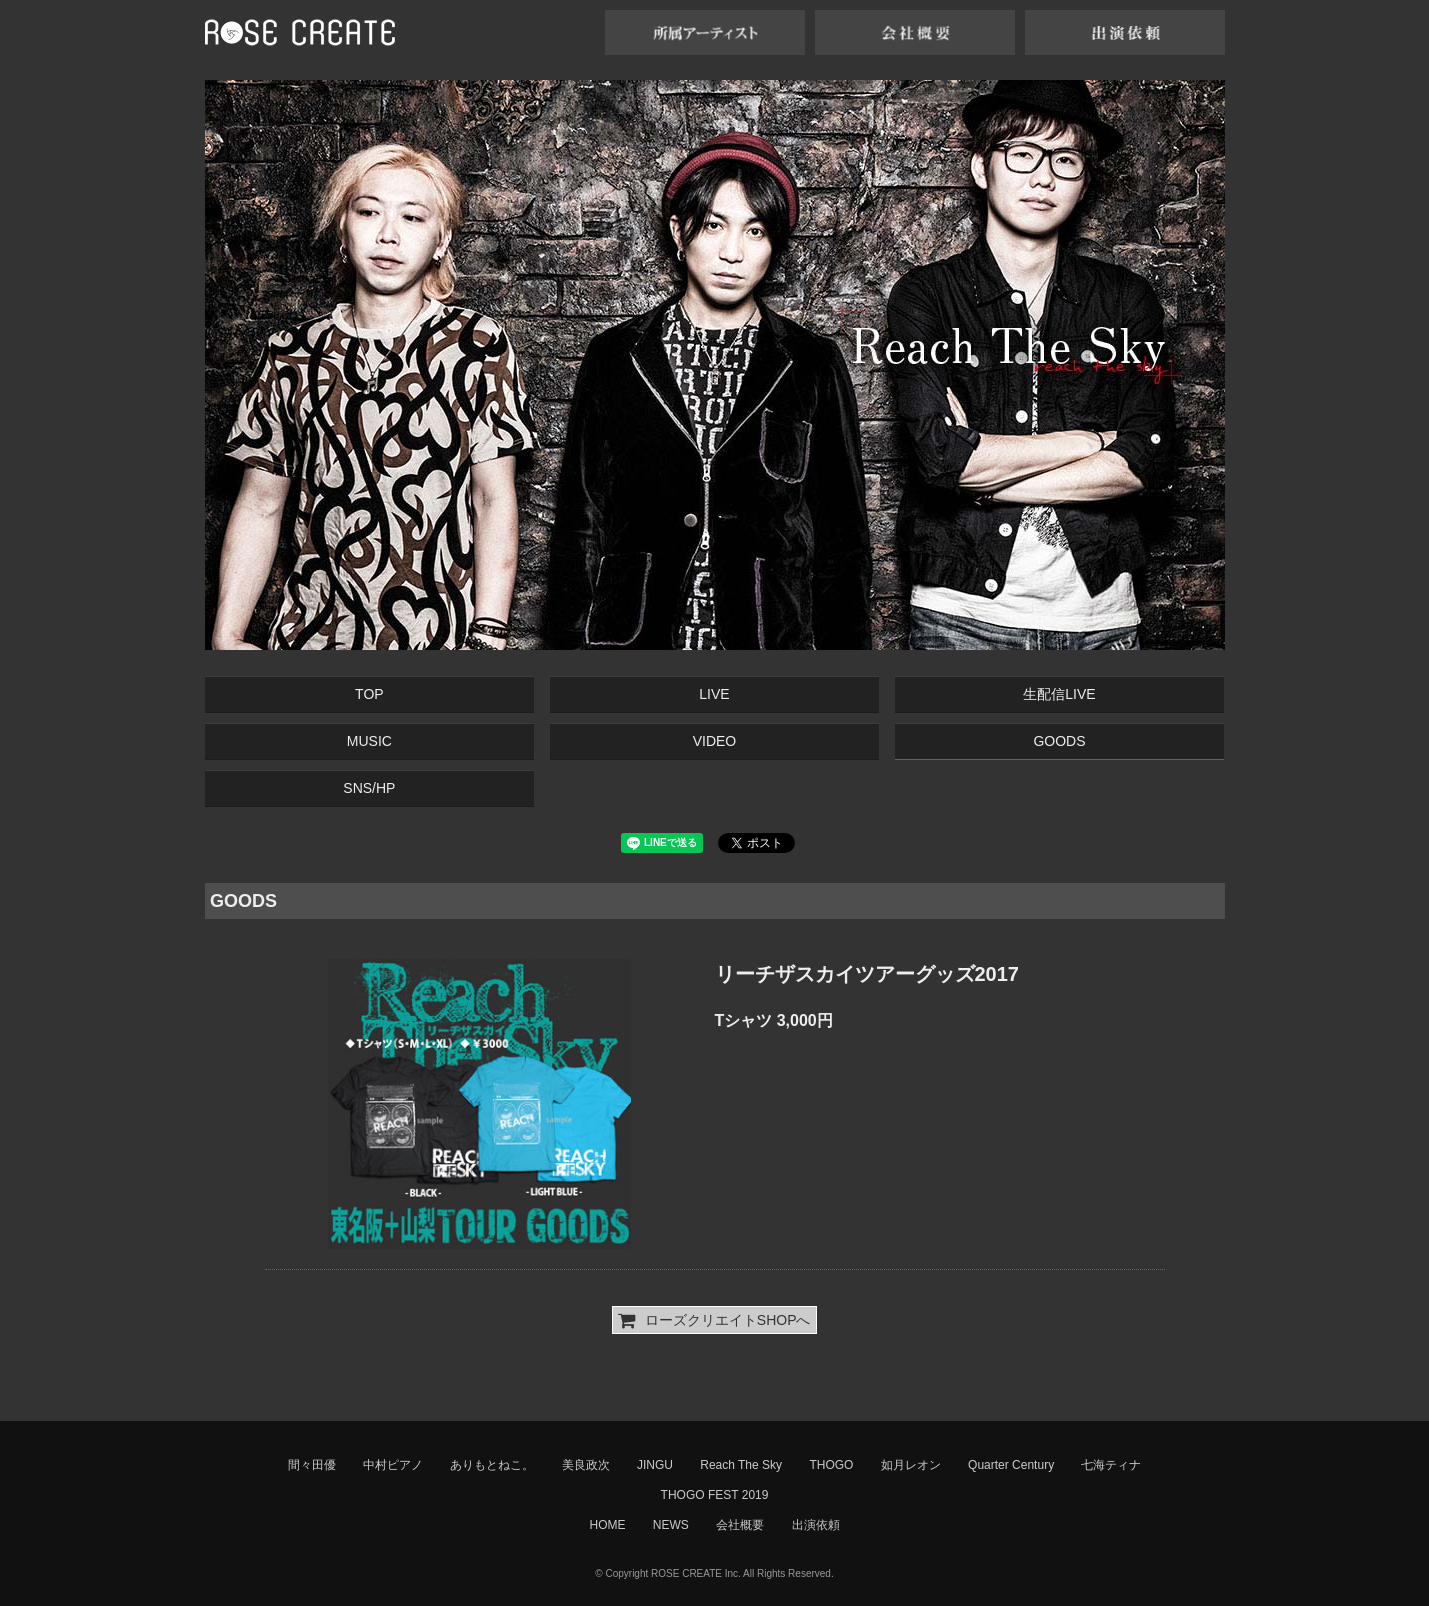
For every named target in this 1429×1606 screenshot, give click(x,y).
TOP (369, 694)
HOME (607, 1525)
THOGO (831, 1465)
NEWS (671, 1525)
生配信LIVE (1059, 694)
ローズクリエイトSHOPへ (714, 1320)
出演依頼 (816, 1525)
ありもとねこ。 (492, 1465)
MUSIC (369, 741)
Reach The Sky (741, 1465)
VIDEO (715, 741)
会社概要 (740, 1525)
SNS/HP (369, 788)
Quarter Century (1011, 1465)
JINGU (655, 1465)
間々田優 (312, 1465)
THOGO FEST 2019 (715, 1495)
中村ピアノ (393, 1465)
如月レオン (911, 1465)
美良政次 (586, 1465)
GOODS (1059, 741)
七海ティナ (1111, 1465)
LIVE (714, 694)
